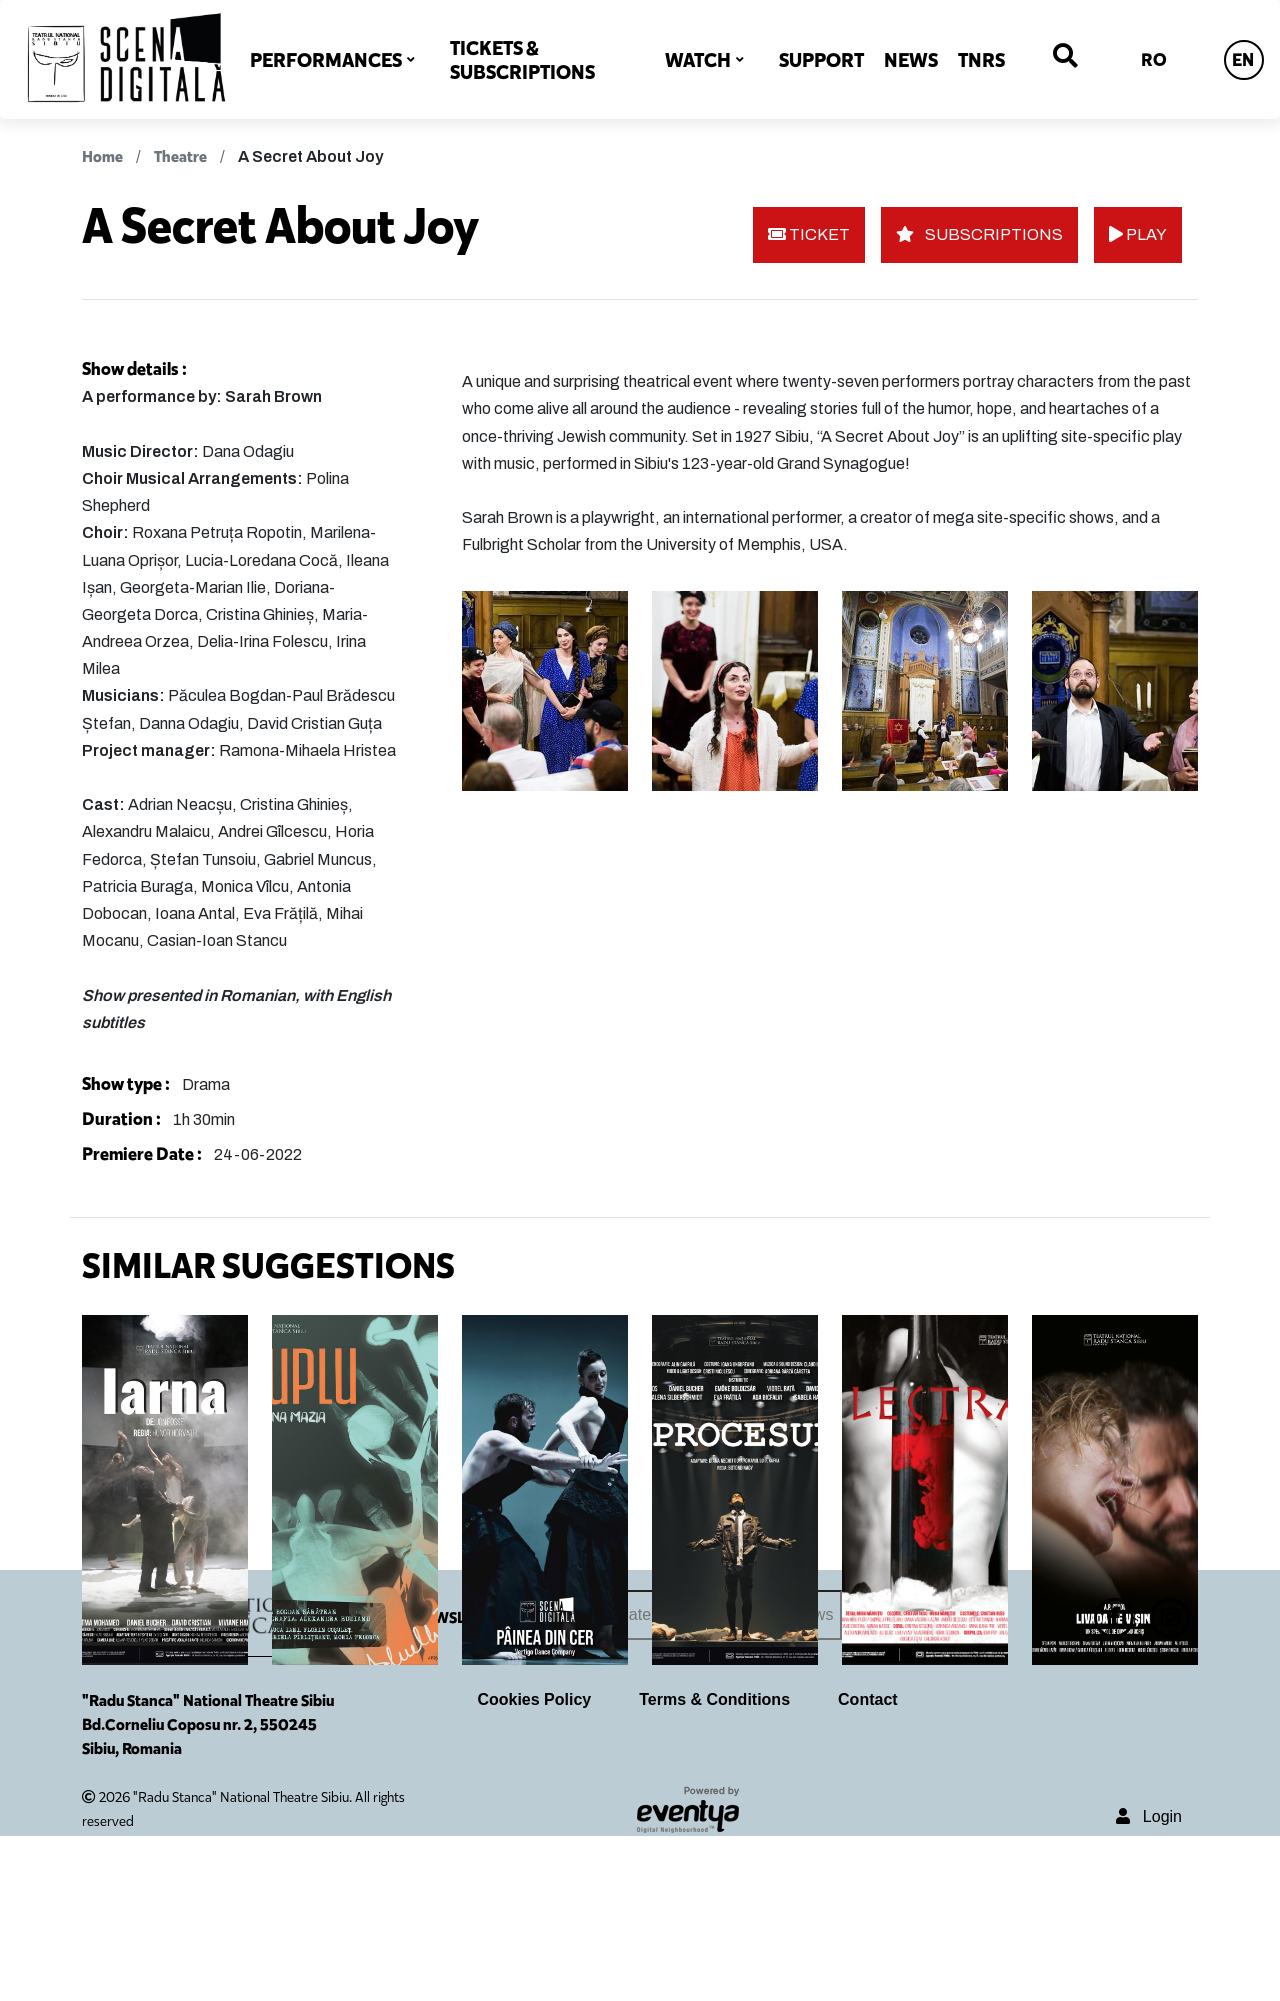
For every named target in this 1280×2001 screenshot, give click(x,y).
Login (1149, 1980)
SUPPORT (821, 60)
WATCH (698, 60)
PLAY (1138, 234)
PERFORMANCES (326, 60)
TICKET (809, 234)
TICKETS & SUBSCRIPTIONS (522, 60)
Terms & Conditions (714, 1864)
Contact (868, 1864)
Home (102, 156)
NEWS (911, 60)
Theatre (180, 156)
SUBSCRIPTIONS (979, 234)
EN (1243, 60)
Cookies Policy (534, 1864)
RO (1154, 60)
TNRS (981, 60)
